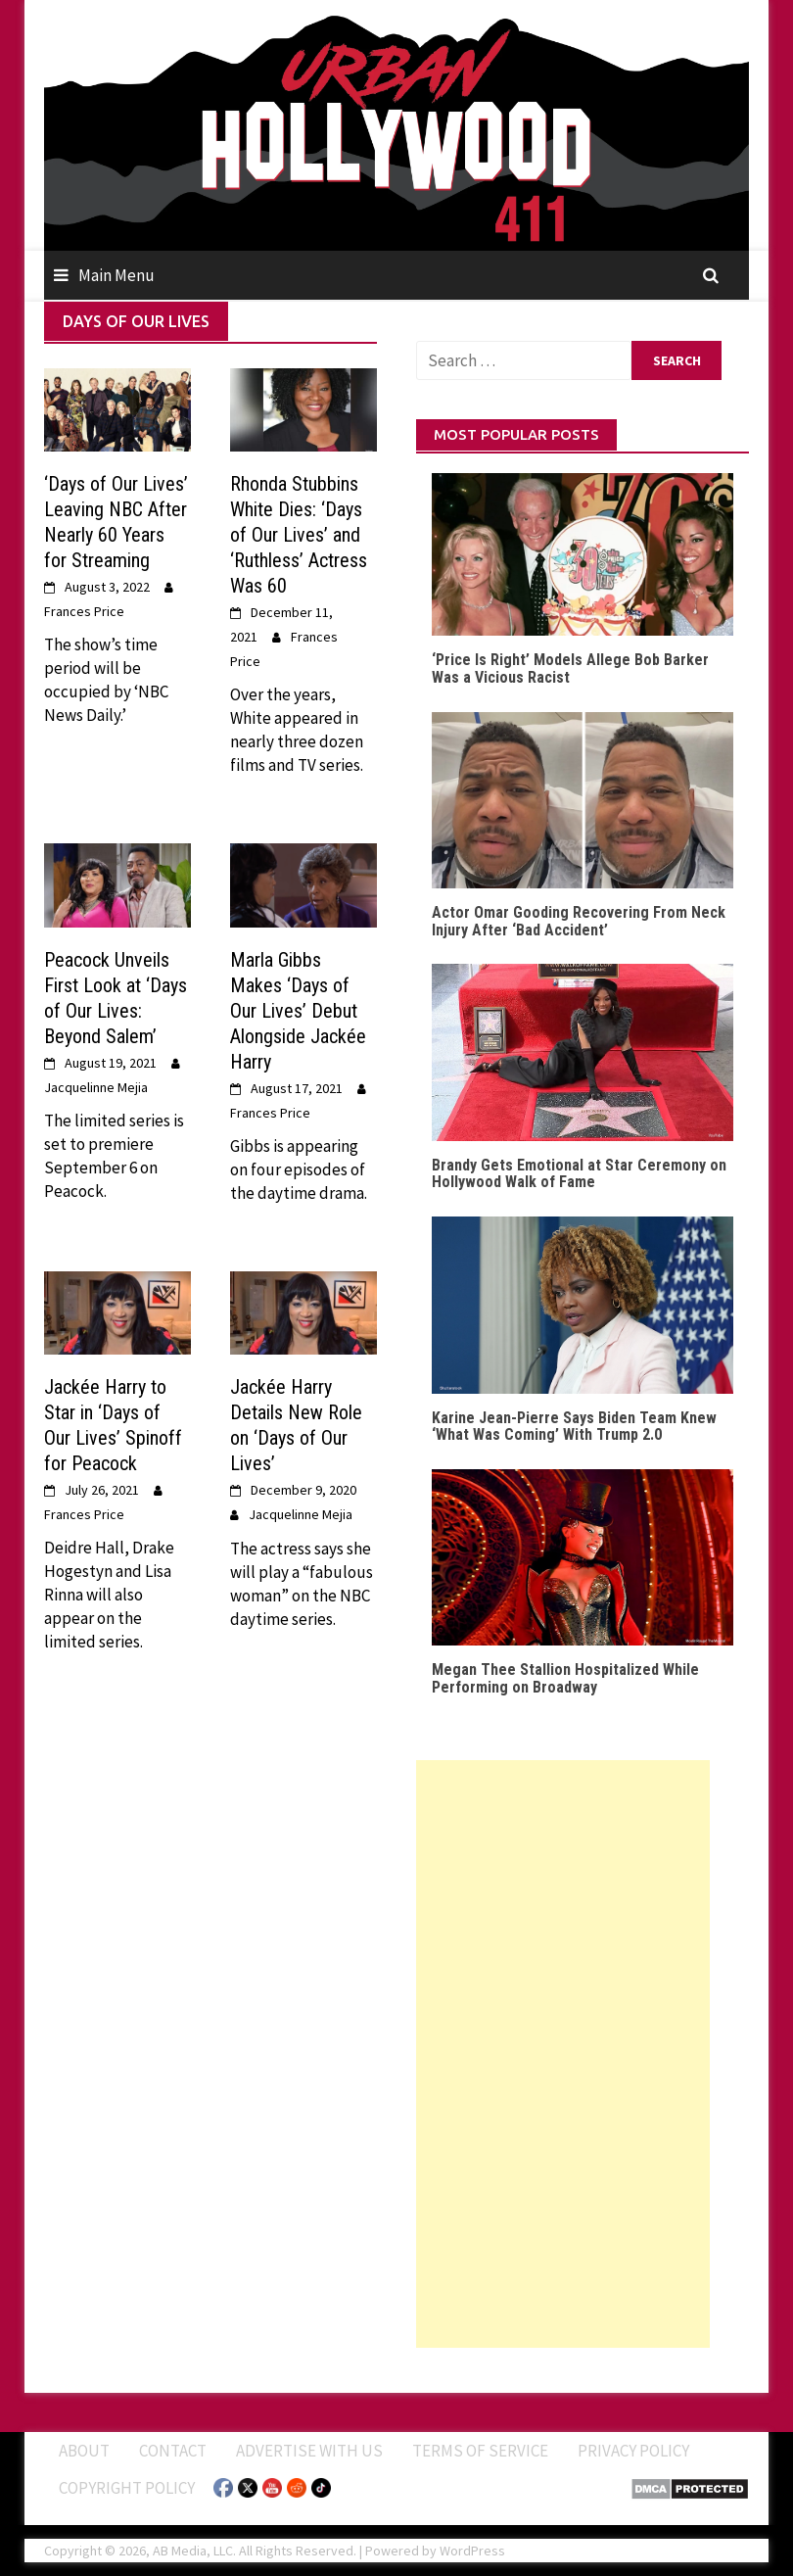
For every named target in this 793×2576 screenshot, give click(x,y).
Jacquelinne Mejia (96, 1087)
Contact (173, 2450)
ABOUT (84, 2450)
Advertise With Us (309, 2450)
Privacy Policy (633, 2450)
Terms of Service (480, 2450)
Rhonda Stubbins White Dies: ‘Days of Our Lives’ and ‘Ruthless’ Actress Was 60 (298, 534)
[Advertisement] (563, 2054)
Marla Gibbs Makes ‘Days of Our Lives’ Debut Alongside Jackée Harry (298, 1010)
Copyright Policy (127, 2488)
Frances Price (84, 611)
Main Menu (116, 275)
